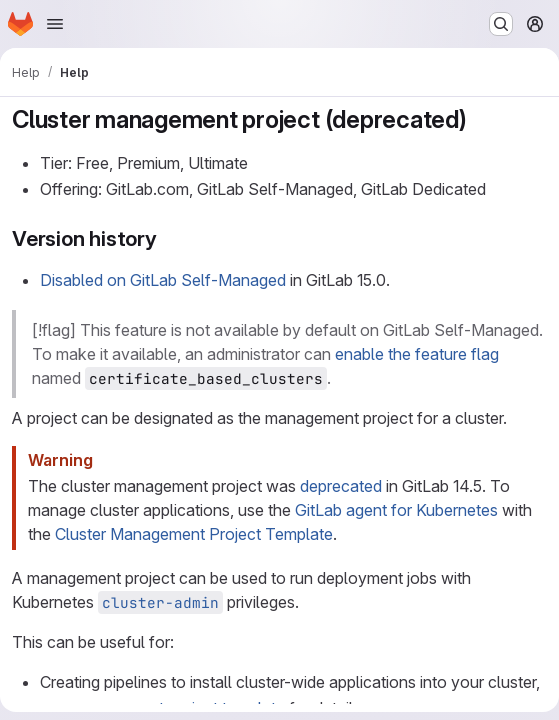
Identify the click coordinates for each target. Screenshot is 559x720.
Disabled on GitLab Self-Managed (163, 280)
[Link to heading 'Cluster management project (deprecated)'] (480, 119)
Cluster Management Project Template (194, 534)
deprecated (341, 486)
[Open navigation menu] (55, 24)
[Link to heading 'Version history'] (168, 238)
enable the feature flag (417, 354)
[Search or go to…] (501, 24)
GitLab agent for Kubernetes (396, 510)
